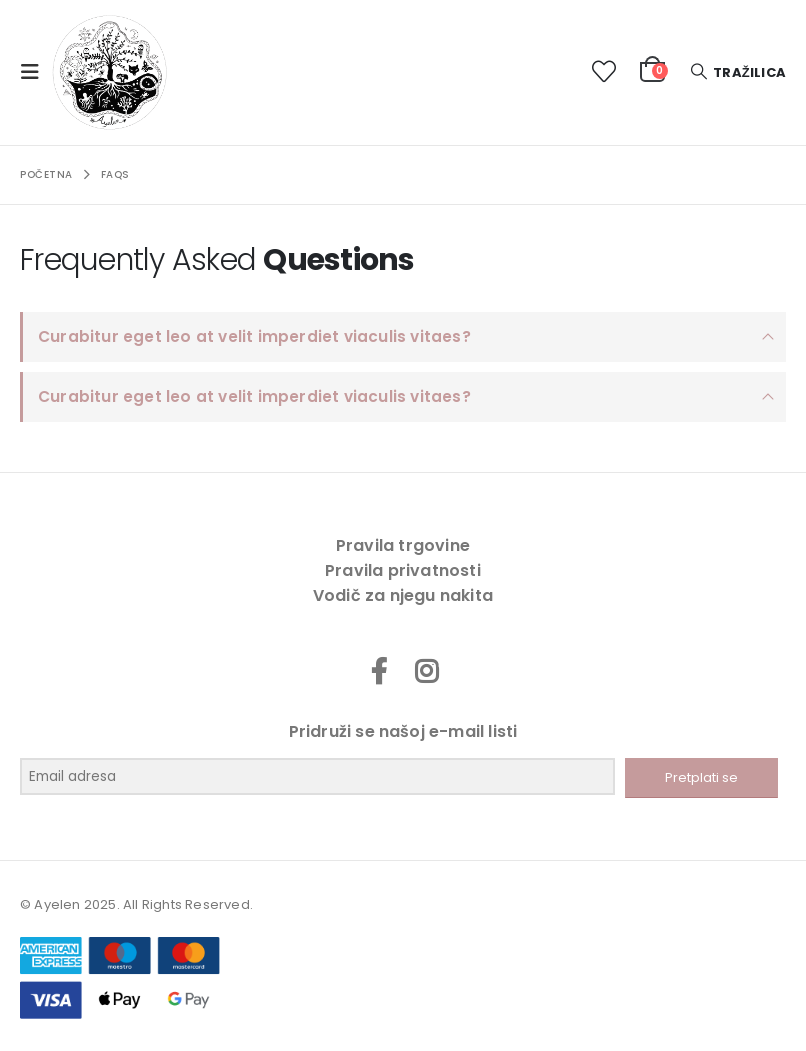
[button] (36, 72)
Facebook (379, 671)
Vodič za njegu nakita (403, 595)
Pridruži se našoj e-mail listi (403, 731)
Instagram (427, 671)
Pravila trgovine (403, 545)
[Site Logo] (109, 72)
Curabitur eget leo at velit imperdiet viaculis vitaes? (254, 336)
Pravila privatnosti (403, 570)
